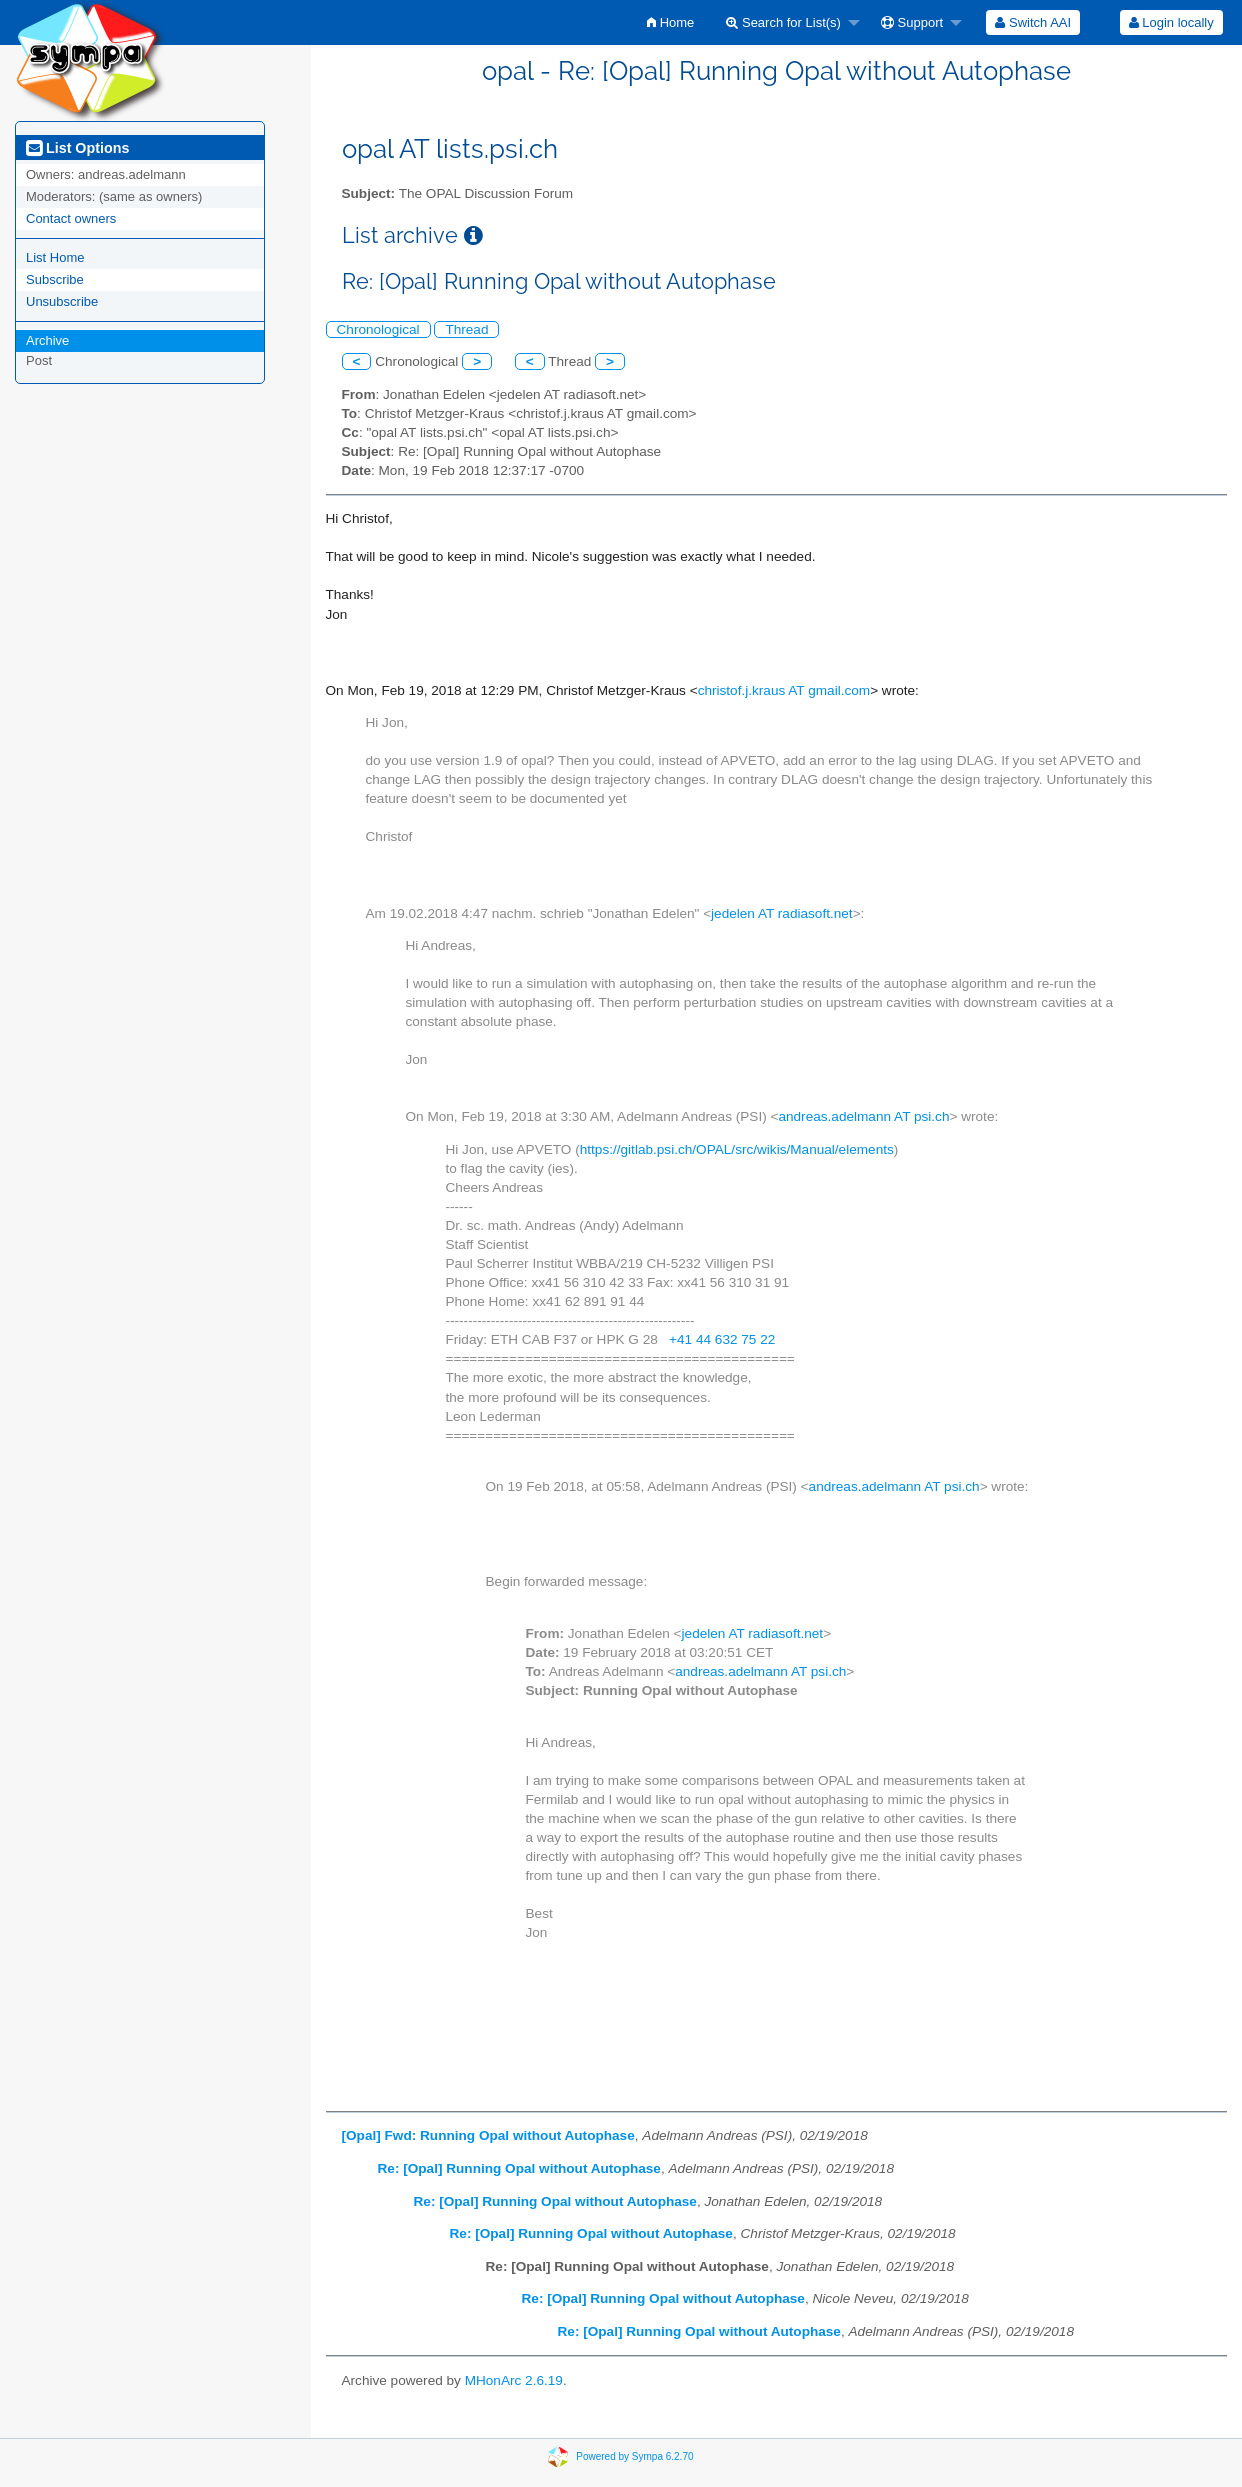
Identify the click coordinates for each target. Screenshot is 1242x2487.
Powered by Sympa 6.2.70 (634, 2455)
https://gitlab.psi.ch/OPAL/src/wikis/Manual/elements (737, 1149)
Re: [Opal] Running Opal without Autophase (519, 2168)
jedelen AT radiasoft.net (782, 913)
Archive (47, 340)
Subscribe (55, 279)
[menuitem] (670, 22)
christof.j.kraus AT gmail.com (784, 690)
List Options (77, 148)
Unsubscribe (62, 301)
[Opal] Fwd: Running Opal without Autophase (488, 2135)
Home (670, 22)
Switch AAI (1033, 22)
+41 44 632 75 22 (722, 1339)
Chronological (378, 329)
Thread (466, 329)
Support (912, 22)
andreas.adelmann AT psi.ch (863, 1116)
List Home (55, 257)
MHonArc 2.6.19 (514, 2380)
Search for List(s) (783, 22)
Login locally (1171, 22)
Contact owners (71, 218)
